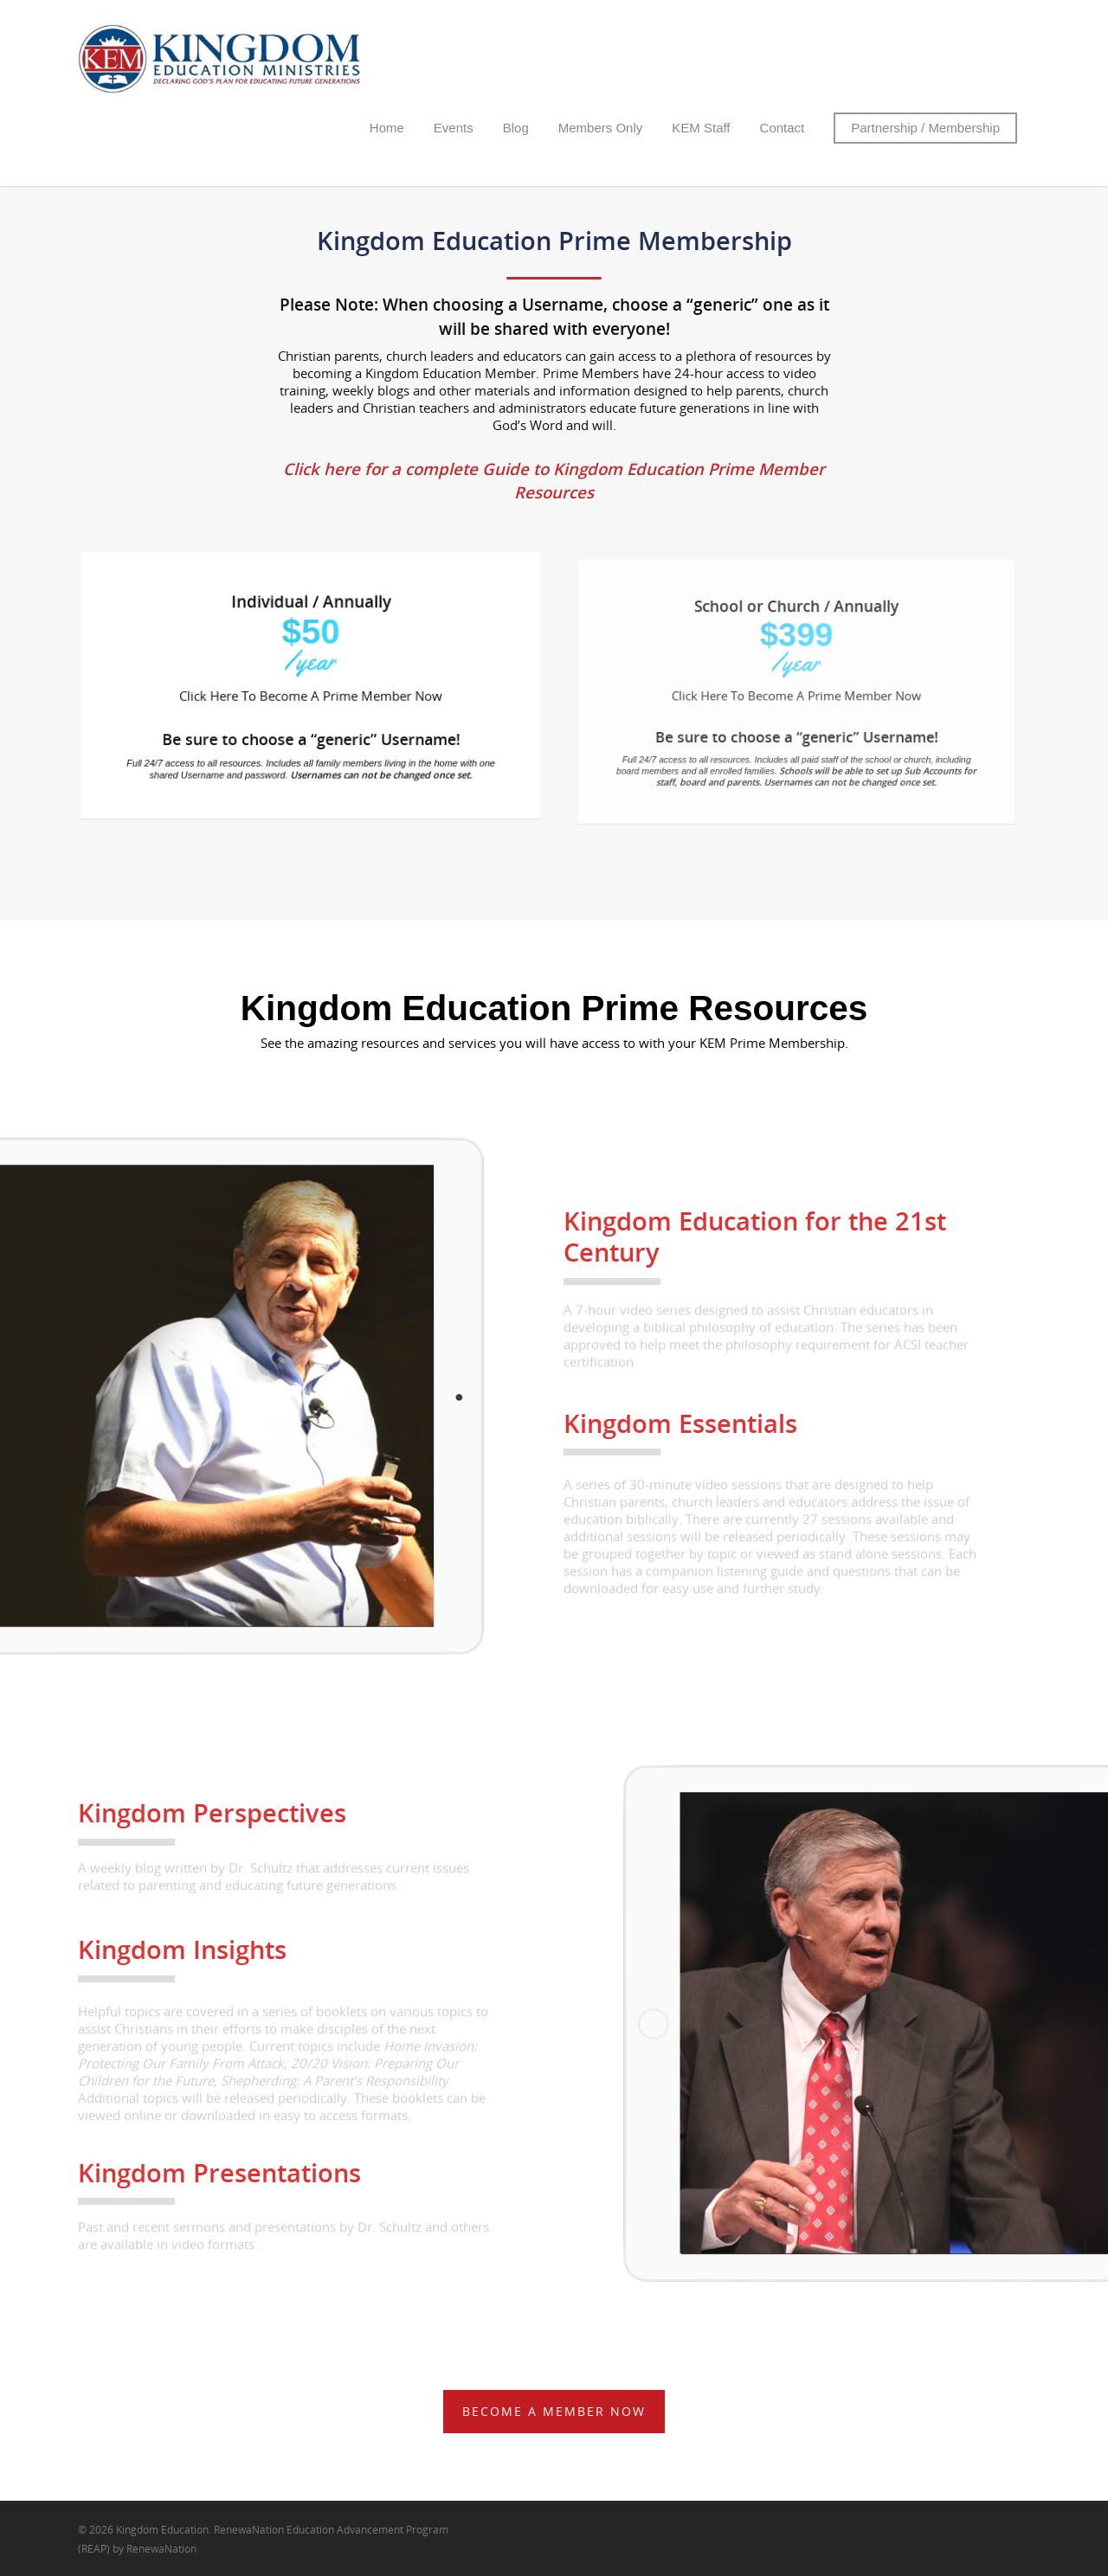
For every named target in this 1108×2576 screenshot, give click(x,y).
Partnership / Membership (925, 127)
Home (387, 127)
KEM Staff (701, 127)
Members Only (600, 127)
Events (453, 127)
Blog (516, 127)
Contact (782, 127)
